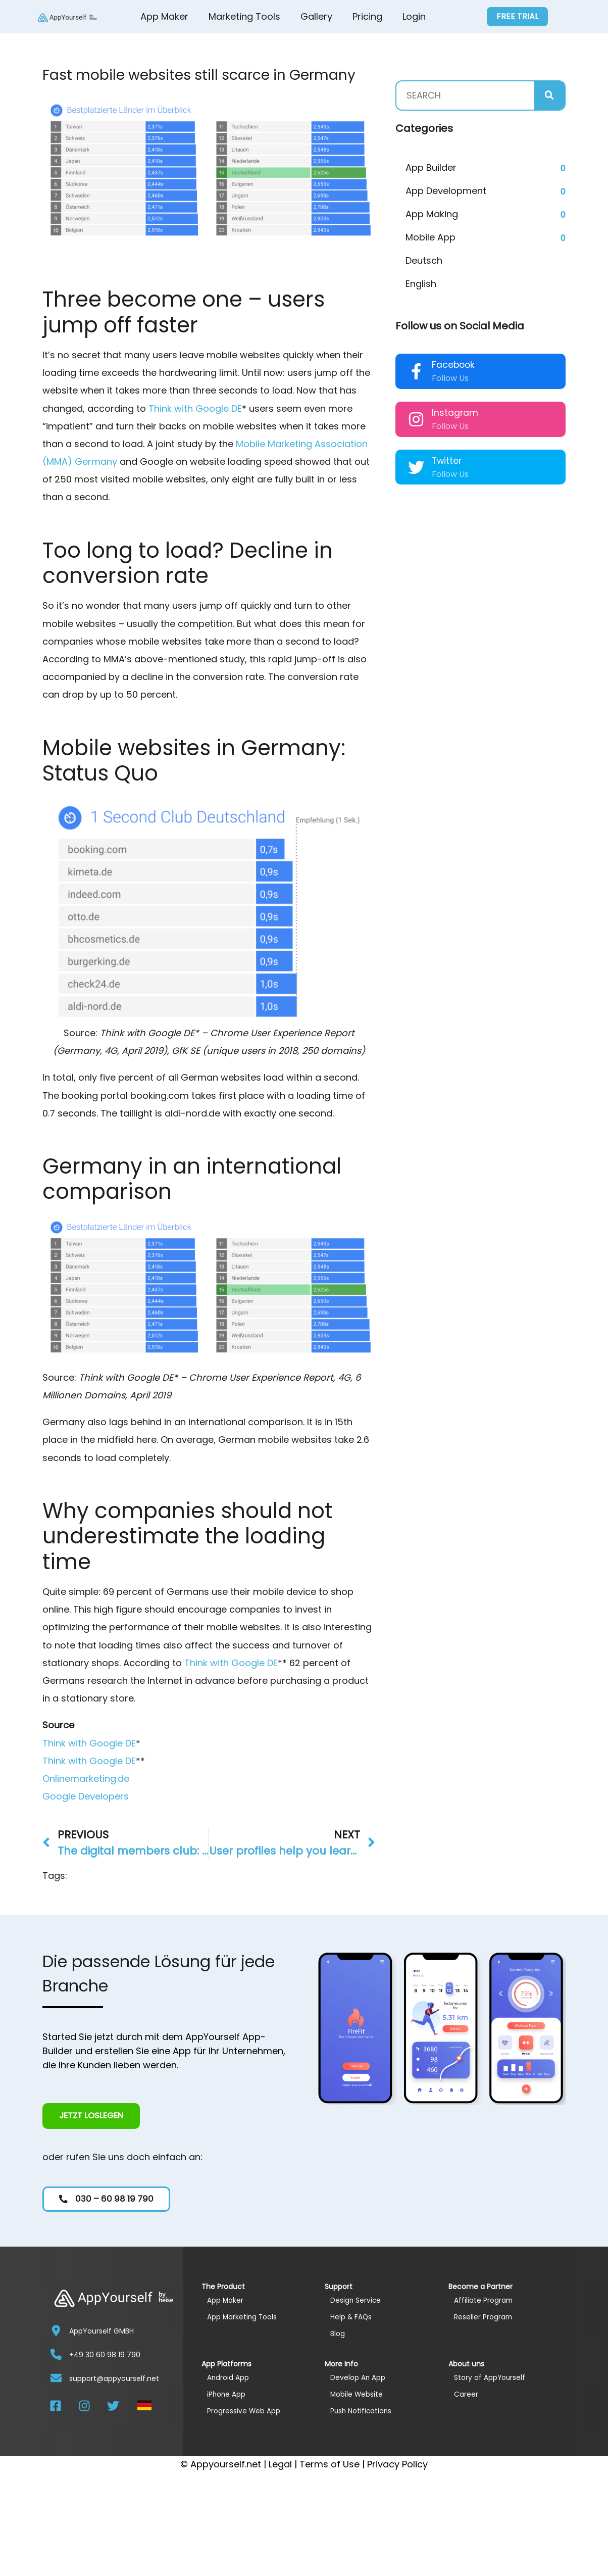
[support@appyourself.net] (56, 2377)
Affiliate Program (486, 2300)
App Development (446, 190)
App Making (432, 214)
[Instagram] (416, 419)
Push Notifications (364, 2410)
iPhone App (228, 2394)
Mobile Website (359, 2394)
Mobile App (430, 237)
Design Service (357, 2300)
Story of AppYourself (492, 2377)
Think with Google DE (195, 408)
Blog (338, 2333)
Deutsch (424, 260)
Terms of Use (329, 2463)
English (421, 283)
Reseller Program (486, 2316)
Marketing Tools (244, 16)
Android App (230, 2377)
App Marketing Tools (245, 2316)
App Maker (164, 16)
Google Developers (85, 1796)
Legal (280, 2463)
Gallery (316, 16)
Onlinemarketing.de (85, 1778)
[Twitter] (416, 467)
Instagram (455, 413)
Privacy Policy (397, 2463)
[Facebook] (416, 371)
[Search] (549, 95)
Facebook (453, 365)
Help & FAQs (352, 2316)
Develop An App (360, 2377)
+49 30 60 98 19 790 (104, 2354)
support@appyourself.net (114, 2378)
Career (467, 2394)
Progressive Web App (247, 2410)
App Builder (431, 167)
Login (414, 16)
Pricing (367, 16)
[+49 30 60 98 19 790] (56, 2353)
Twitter (447, 461)
